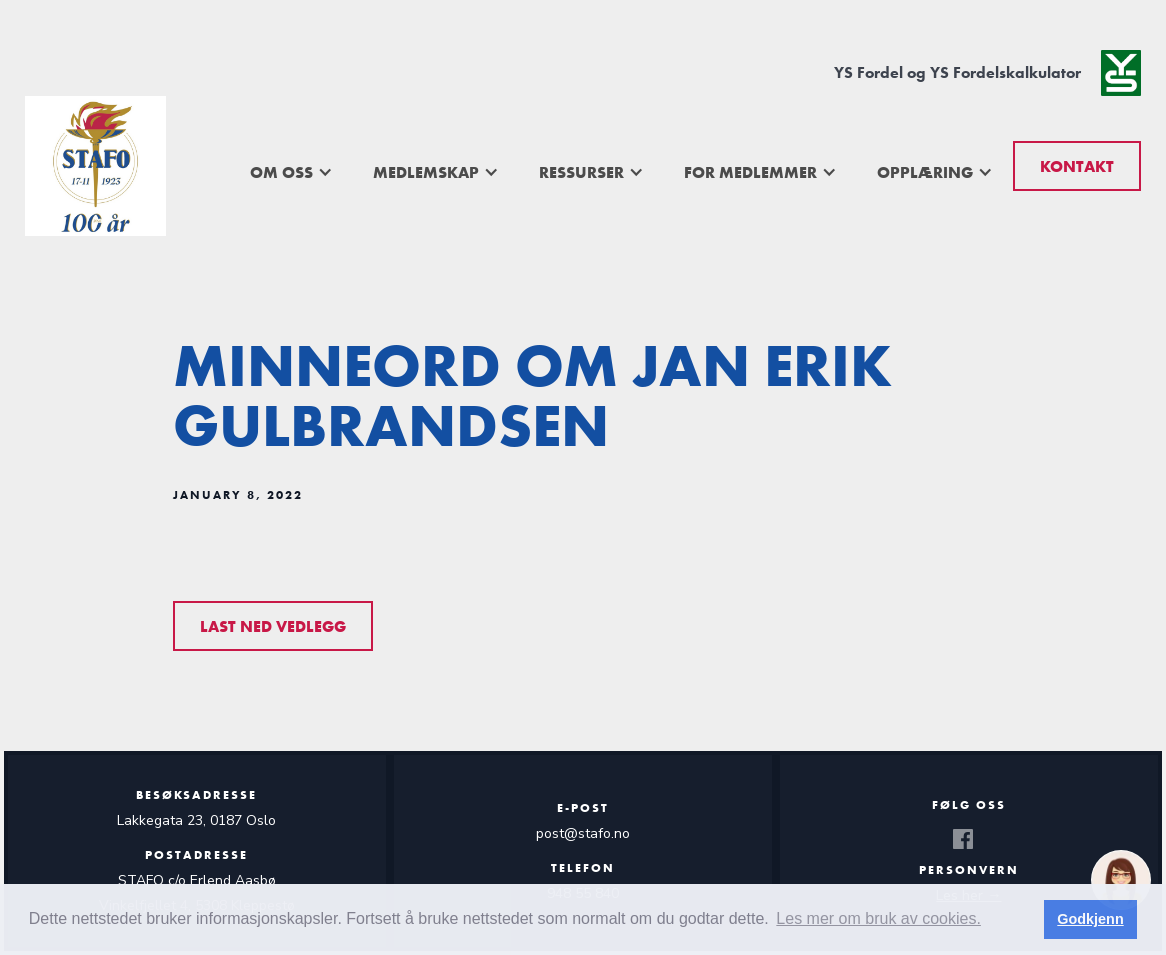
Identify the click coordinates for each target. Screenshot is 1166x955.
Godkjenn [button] (1090, 919)
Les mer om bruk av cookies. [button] (878, 918)
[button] (291, 172)
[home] (95, 166)
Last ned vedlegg (273, 626)
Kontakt (1077, 166)
